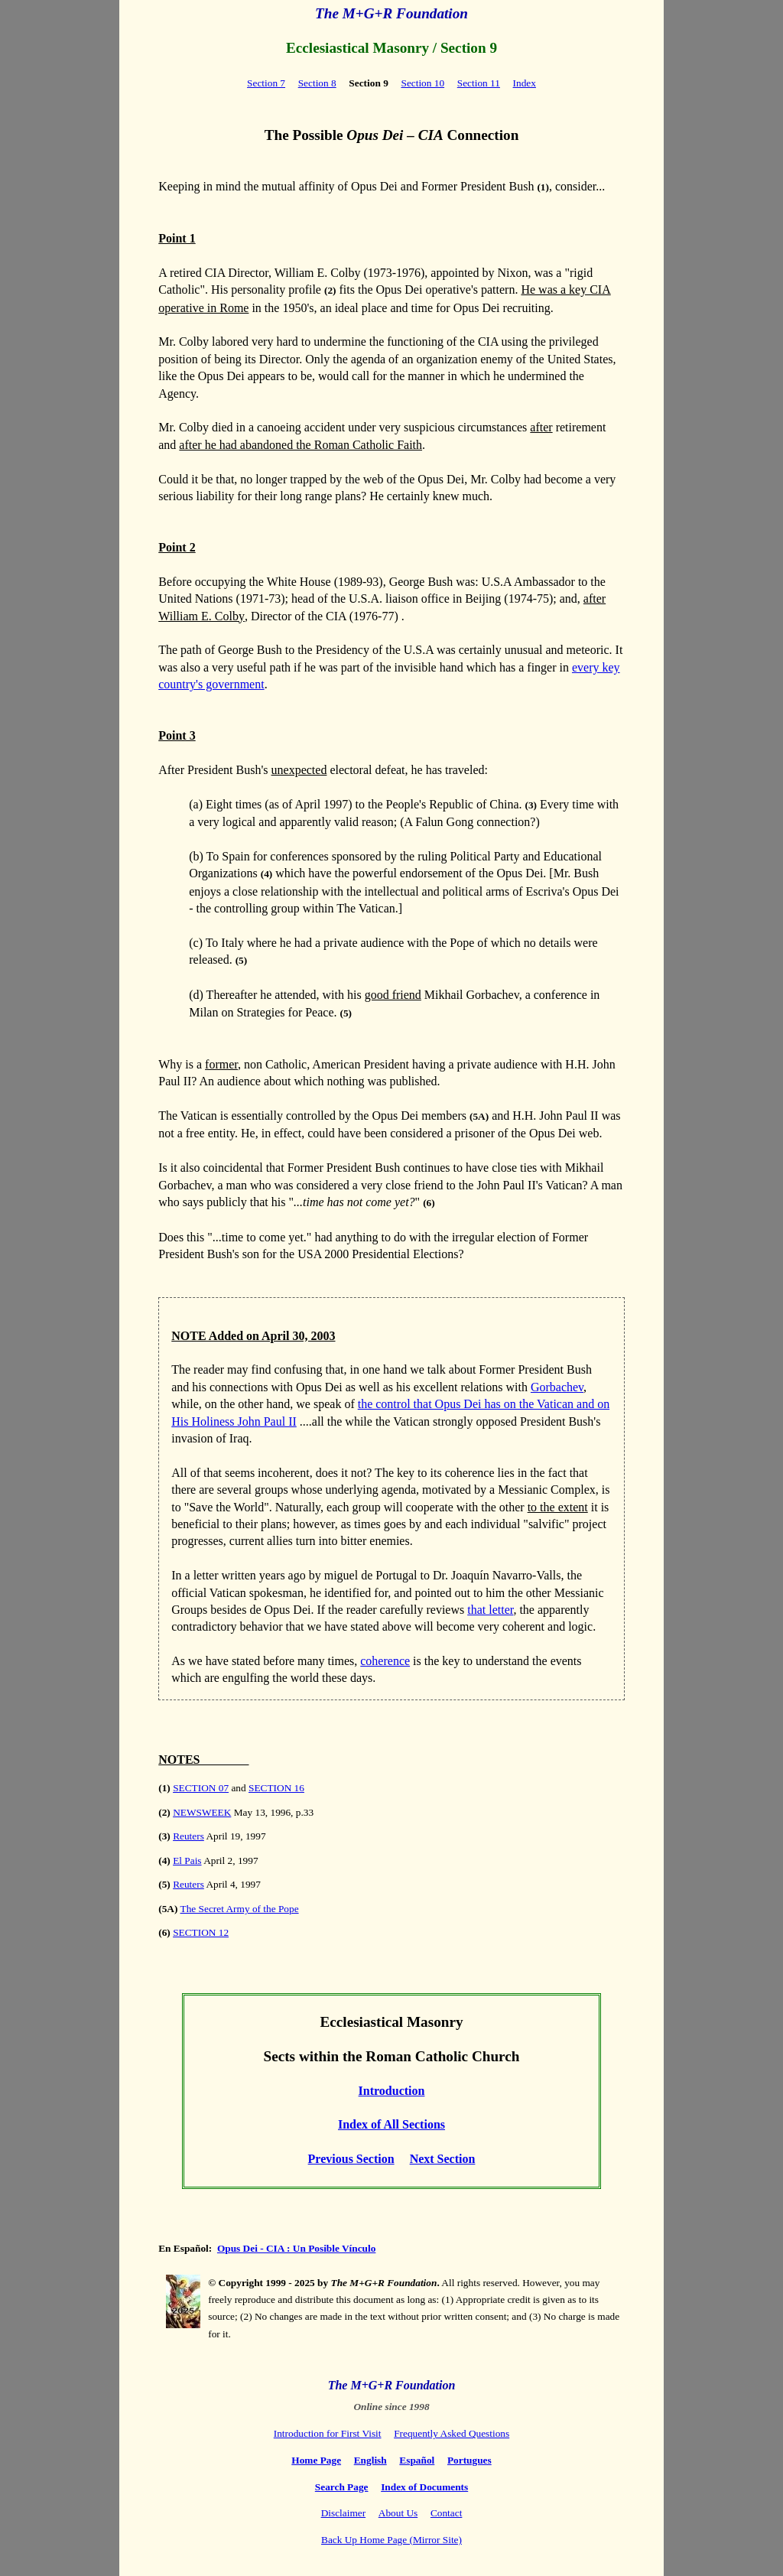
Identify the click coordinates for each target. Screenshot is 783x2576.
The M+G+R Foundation (391, 13)
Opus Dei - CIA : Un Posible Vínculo (296, 2248)
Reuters (188, 1836)
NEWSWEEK (202, 1812)
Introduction (392, 2090)
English (370, 2460)
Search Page (342, 2487)
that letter (490, 1609)
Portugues (469, 2460)
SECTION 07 (201, 1788)
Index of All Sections (391, 2124)
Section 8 (317, 83)
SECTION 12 (201, 1932)
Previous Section (351, 2158)
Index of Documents (424, 2487)
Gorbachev (557, 1387)
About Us (398, 2513)
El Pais (187, 1860)
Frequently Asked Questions (451, 2433)
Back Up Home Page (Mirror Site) (391, 2539)
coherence (385, 1660)
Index (524, 83)
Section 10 (422, 83)
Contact (446, 2513)
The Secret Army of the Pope (239, 1908)
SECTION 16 (276, 1788)
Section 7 (266, 83)
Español (416, 2460)
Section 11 (478, 83)
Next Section (443, 2158)
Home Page (316, 2460)
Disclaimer (343, 2513)
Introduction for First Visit (328, 2433)
